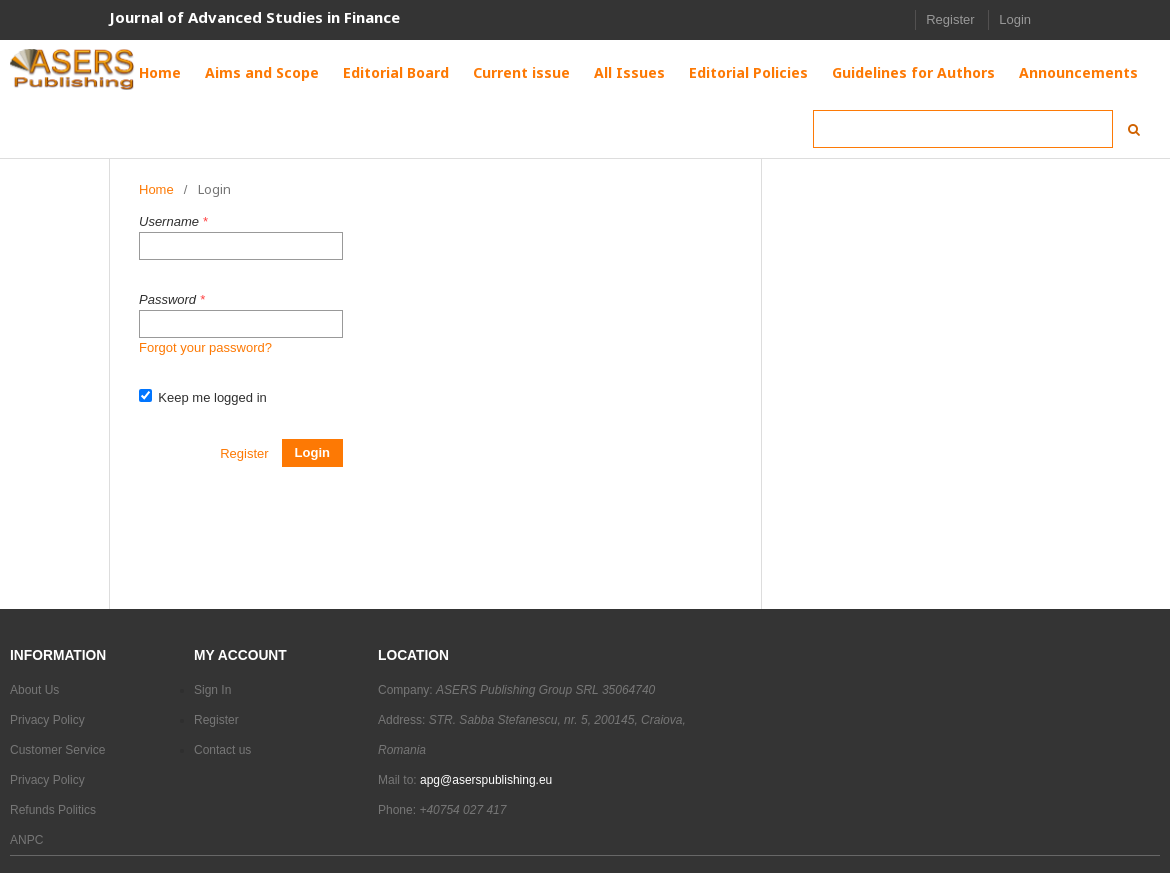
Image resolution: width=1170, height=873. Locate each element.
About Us (34, 690)
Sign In (212, 690)
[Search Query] (963, 129)
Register (950, 19)
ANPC (26, 840)
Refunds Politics (53, 810)
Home (156, 189)
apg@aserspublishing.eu (486, 780)
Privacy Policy (47, 720)
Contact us (222, 750)
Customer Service (57, 750)
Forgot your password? (205, 347)
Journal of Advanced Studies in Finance (254, 17)
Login (1015, 19)
